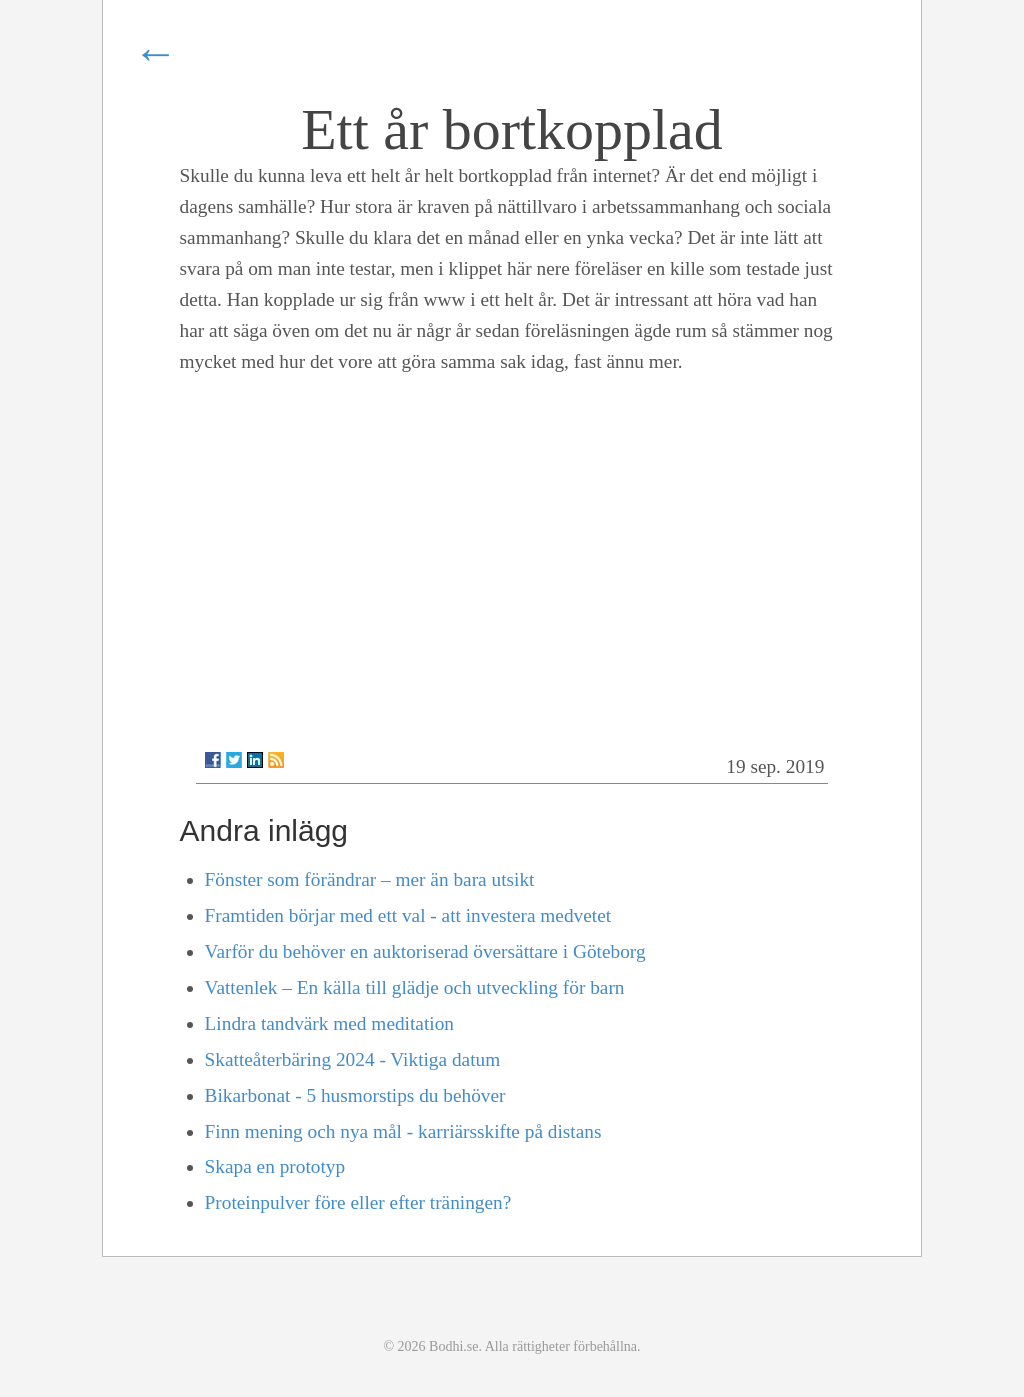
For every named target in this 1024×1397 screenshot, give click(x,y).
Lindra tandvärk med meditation (329, 1023)
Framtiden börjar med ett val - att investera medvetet (408, 915)
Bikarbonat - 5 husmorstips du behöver (355, 1095)
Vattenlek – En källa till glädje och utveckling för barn (415, 987)
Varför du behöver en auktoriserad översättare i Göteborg (425, 951)
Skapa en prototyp (275, 1166)
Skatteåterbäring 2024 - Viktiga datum (353, 1059)
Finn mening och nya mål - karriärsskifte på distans (403, 1131)
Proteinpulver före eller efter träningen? (358, 1202)
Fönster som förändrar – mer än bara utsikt (370, 879)
